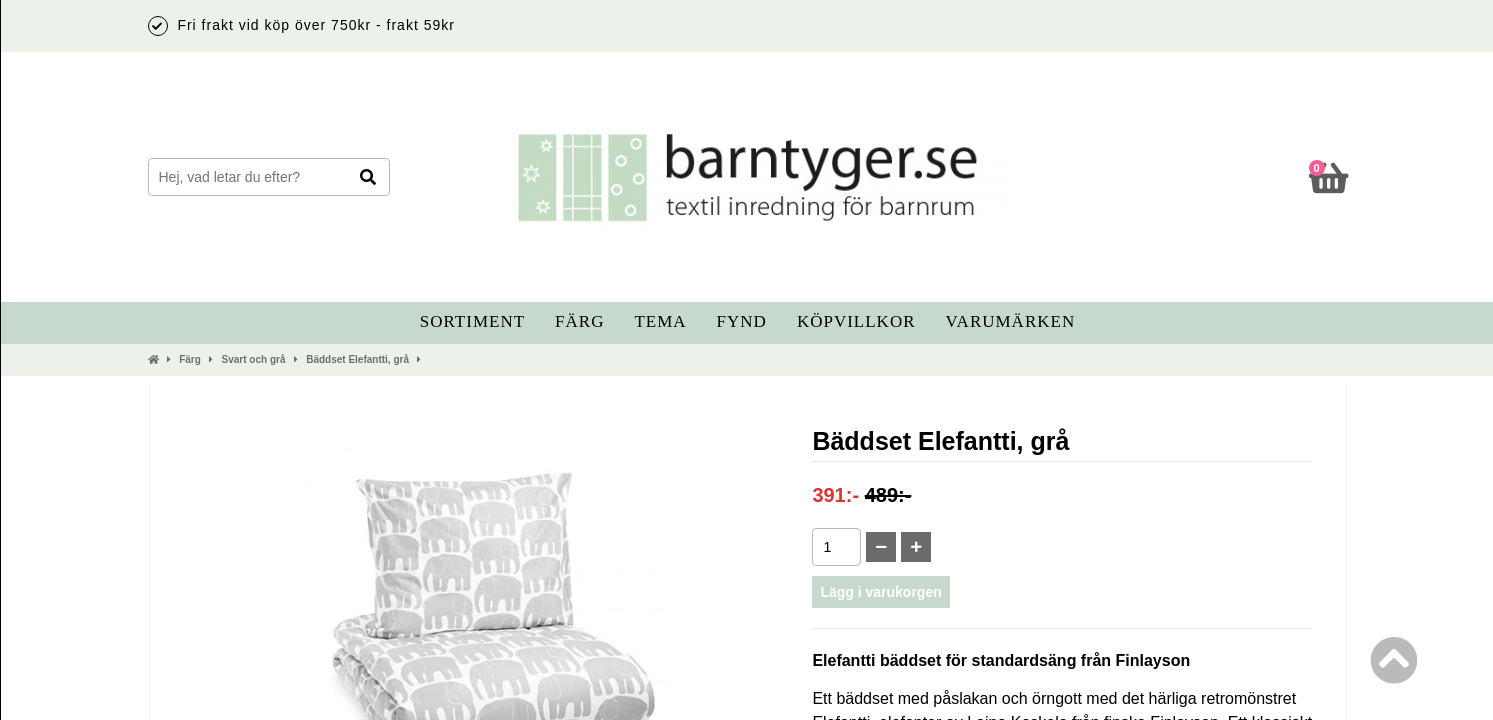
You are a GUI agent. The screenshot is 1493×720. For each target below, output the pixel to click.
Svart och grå (254, 359)
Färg (579, 321)
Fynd (742, 321)
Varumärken (1011, 321)
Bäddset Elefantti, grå (357, 359)
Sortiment (472, 321)
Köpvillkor (856, 321)
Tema (660, 321)
